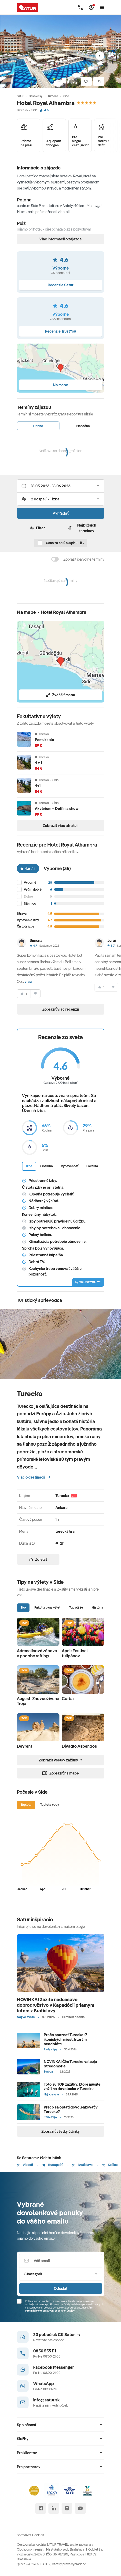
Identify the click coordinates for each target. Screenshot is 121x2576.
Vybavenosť (69, 1166)
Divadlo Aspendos (79, 1746)
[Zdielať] (98, 81)
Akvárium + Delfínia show (57, 808)
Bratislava (82, 2165)
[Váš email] (60, 2260)
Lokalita (92, 1166)
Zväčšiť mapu (60, 694)
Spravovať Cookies (30, 2535)
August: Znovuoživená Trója (38, 1701)
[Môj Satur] (91, 7)
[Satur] (28, 7)
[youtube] (80, 2508)
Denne (38, 426)
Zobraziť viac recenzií (60, 1009)
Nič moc (30, 904)
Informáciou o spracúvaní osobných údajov (50, 2310)
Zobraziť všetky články (60, 2131)
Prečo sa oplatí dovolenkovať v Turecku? (71, 2109)
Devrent (24, 1746)
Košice (110, 2165)
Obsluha (46, 1166)
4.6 (44, 110)
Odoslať (60, 2288)
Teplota (26, 1805)
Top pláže (76, 1607)
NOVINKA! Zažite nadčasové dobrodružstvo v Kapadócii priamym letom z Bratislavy (55, 2005)
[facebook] (40, 2508)
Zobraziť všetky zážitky (60, 1760)
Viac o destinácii (33, 1477)
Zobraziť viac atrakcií (60, 825)
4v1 (37, 785)
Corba (68, 1698)
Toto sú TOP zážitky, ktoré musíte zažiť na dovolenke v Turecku (72, 2086)
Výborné (30, 883)
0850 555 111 (44, 2351)
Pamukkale (44, 740)
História (97, 1607)
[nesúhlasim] (35, 993)
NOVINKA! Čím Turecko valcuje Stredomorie (70, 2063)
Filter (37, 528)
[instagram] (67, 2508)
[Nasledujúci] (99, 55)
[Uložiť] (86, 81)
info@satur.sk (46, 2400)
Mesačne (83, 426)
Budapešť (52, 2165)
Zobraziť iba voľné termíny (83, 559)
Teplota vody (49, 1805)
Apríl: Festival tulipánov (75, 1653)
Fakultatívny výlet (47, 1607)
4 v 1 (38, 762)
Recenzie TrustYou (60, 331)
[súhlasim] (23, 993)
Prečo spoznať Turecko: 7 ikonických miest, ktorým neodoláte (65, 2039)
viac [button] (28, 981)
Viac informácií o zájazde (60, 239)
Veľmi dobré (33, 890)
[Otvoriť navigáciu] (102, 7)
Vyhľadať (61, 513)
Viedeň (25, 2165)
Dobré (28, 897)
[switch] (55, 559)
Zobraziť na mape (60, 1773)
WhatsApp (43, 2383)
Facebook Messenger (53, 2367)
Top (23, 1607)
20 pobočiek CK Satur (57, 2334)
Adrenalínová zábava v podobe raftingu (37, 1653)
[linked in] (53, 2508)
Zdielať (38, 1559)
